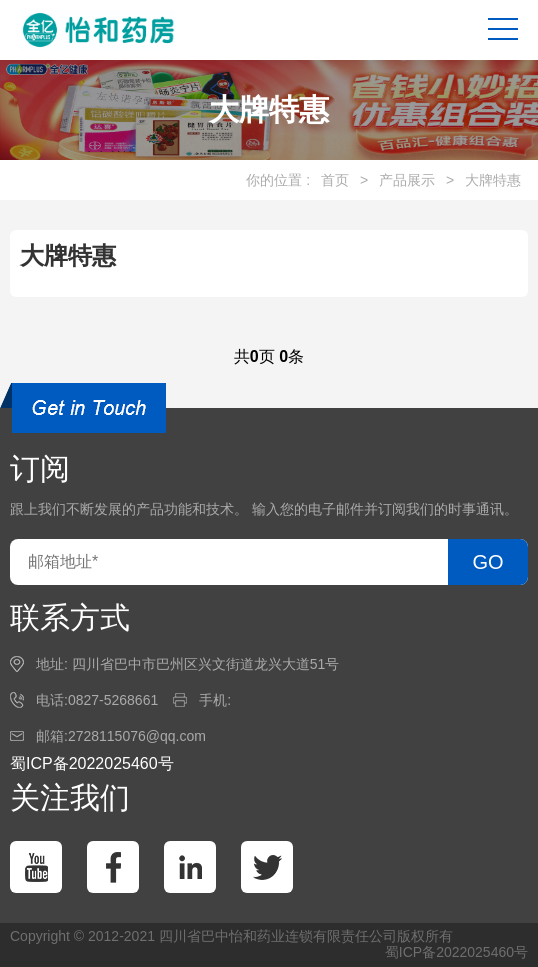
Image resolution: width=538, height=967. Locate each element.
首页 (335, 180)
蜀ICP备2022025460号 (92, 763)
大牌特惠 (493, 180)
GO (487, 562)
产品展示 (407, 180)
